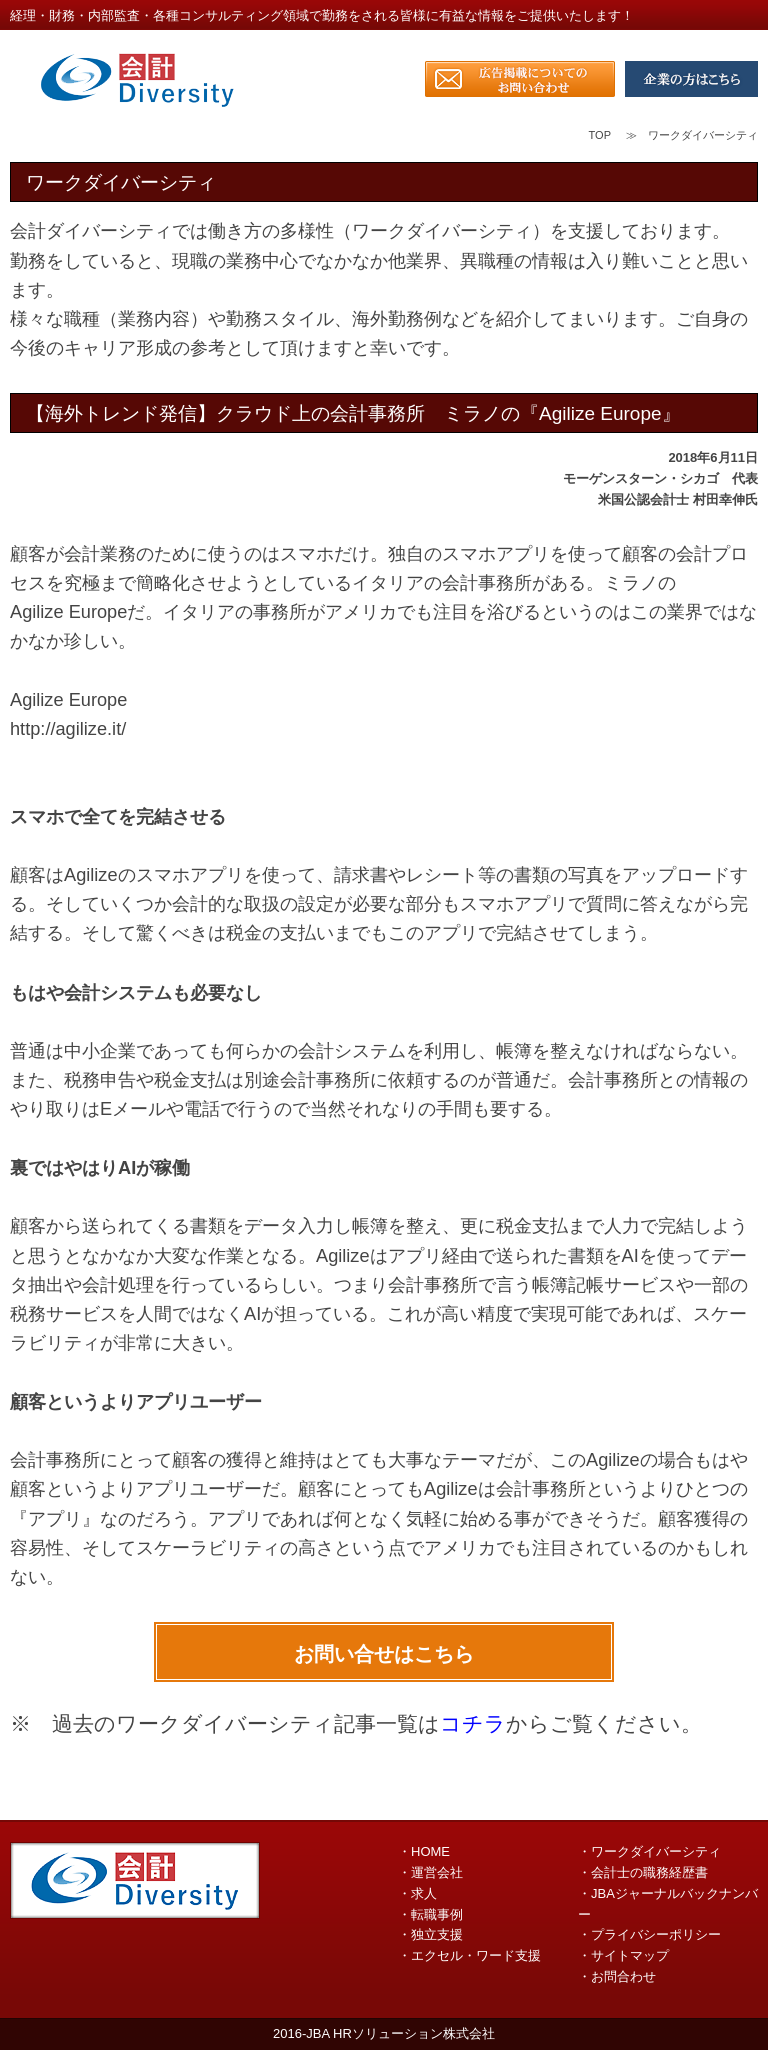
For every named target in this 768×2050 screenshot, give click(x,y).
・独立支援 (430, 1934)
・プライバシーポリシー (649, 1934)
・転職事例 (430, 1914)
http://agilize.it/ (68, 729)
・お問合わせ (617, 1976)
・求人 (417, 1893)
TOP (600, 135)
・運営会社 (430, 1872)
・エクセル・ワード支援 (469, 1955)
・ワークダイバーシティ (649, 1851)
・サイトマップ (623, 1955)
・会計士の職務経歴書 (643, 1872)
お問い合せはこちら (384, 1654)
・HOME (424, 1851)
